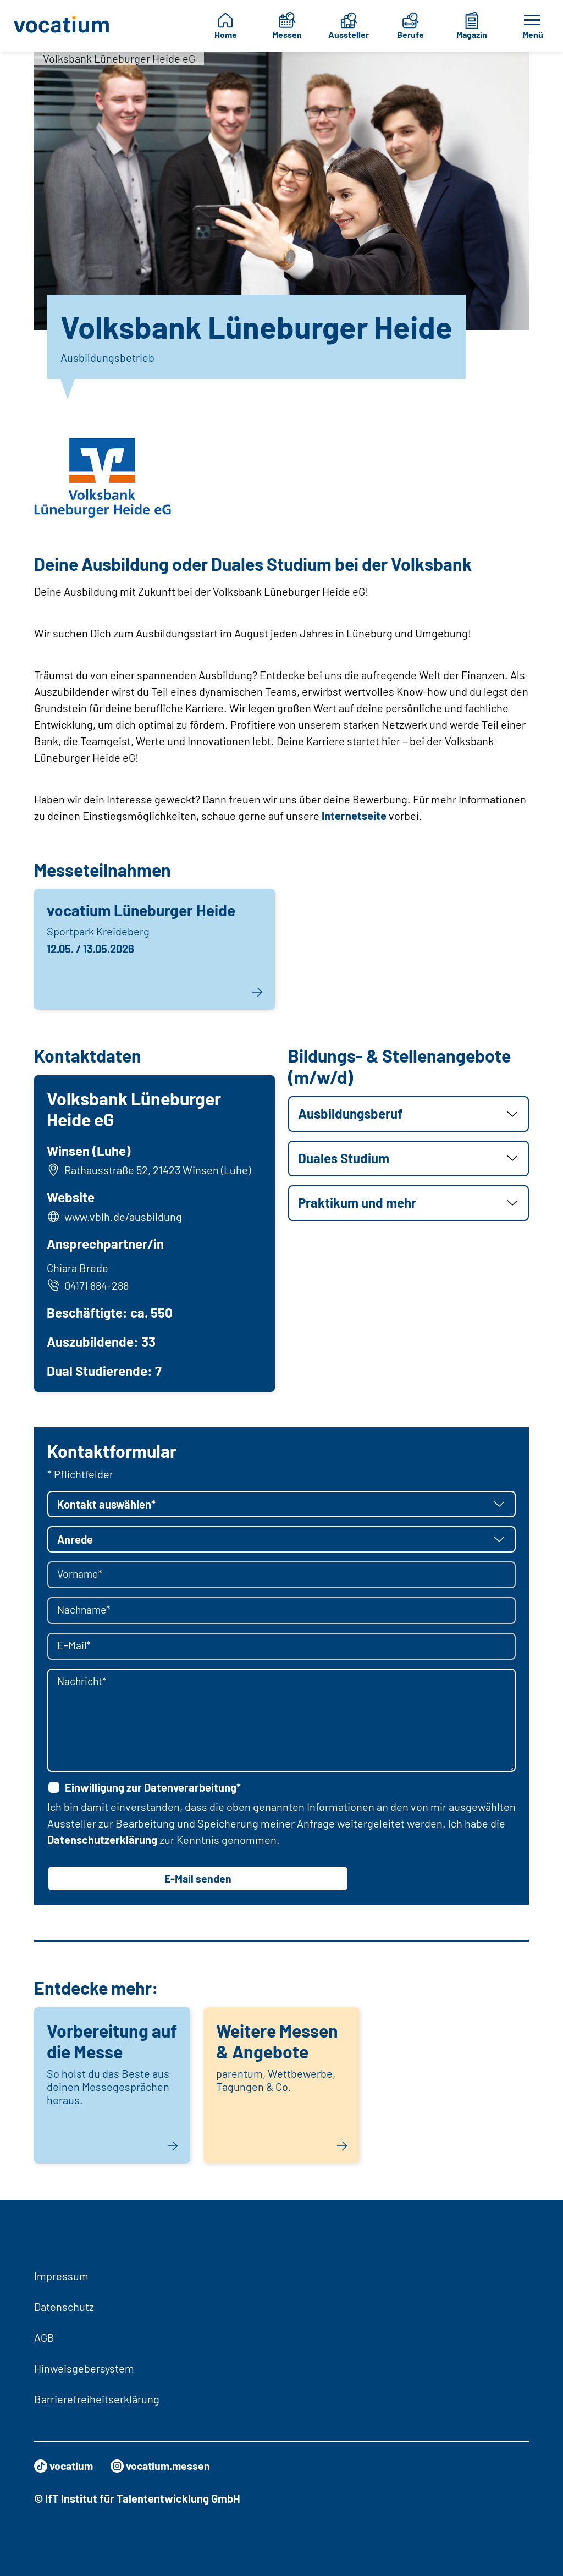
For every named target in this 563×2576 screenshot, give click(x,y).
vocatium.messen (164, 2466)
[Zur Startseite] (62, 26)
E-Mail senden (198, 1879)
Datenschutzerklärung (102, 1840)
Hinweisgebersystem (84, 2368)
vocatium (64, 2466)
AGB (44, 2337)
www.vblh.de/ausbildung (124, 1217)
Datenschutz (64, 2306)
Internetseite (354, 815)
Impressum (61, 2275)
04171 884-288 (88, 1285)
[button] (408, 1114)
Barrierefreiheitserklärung (96, 2399)
